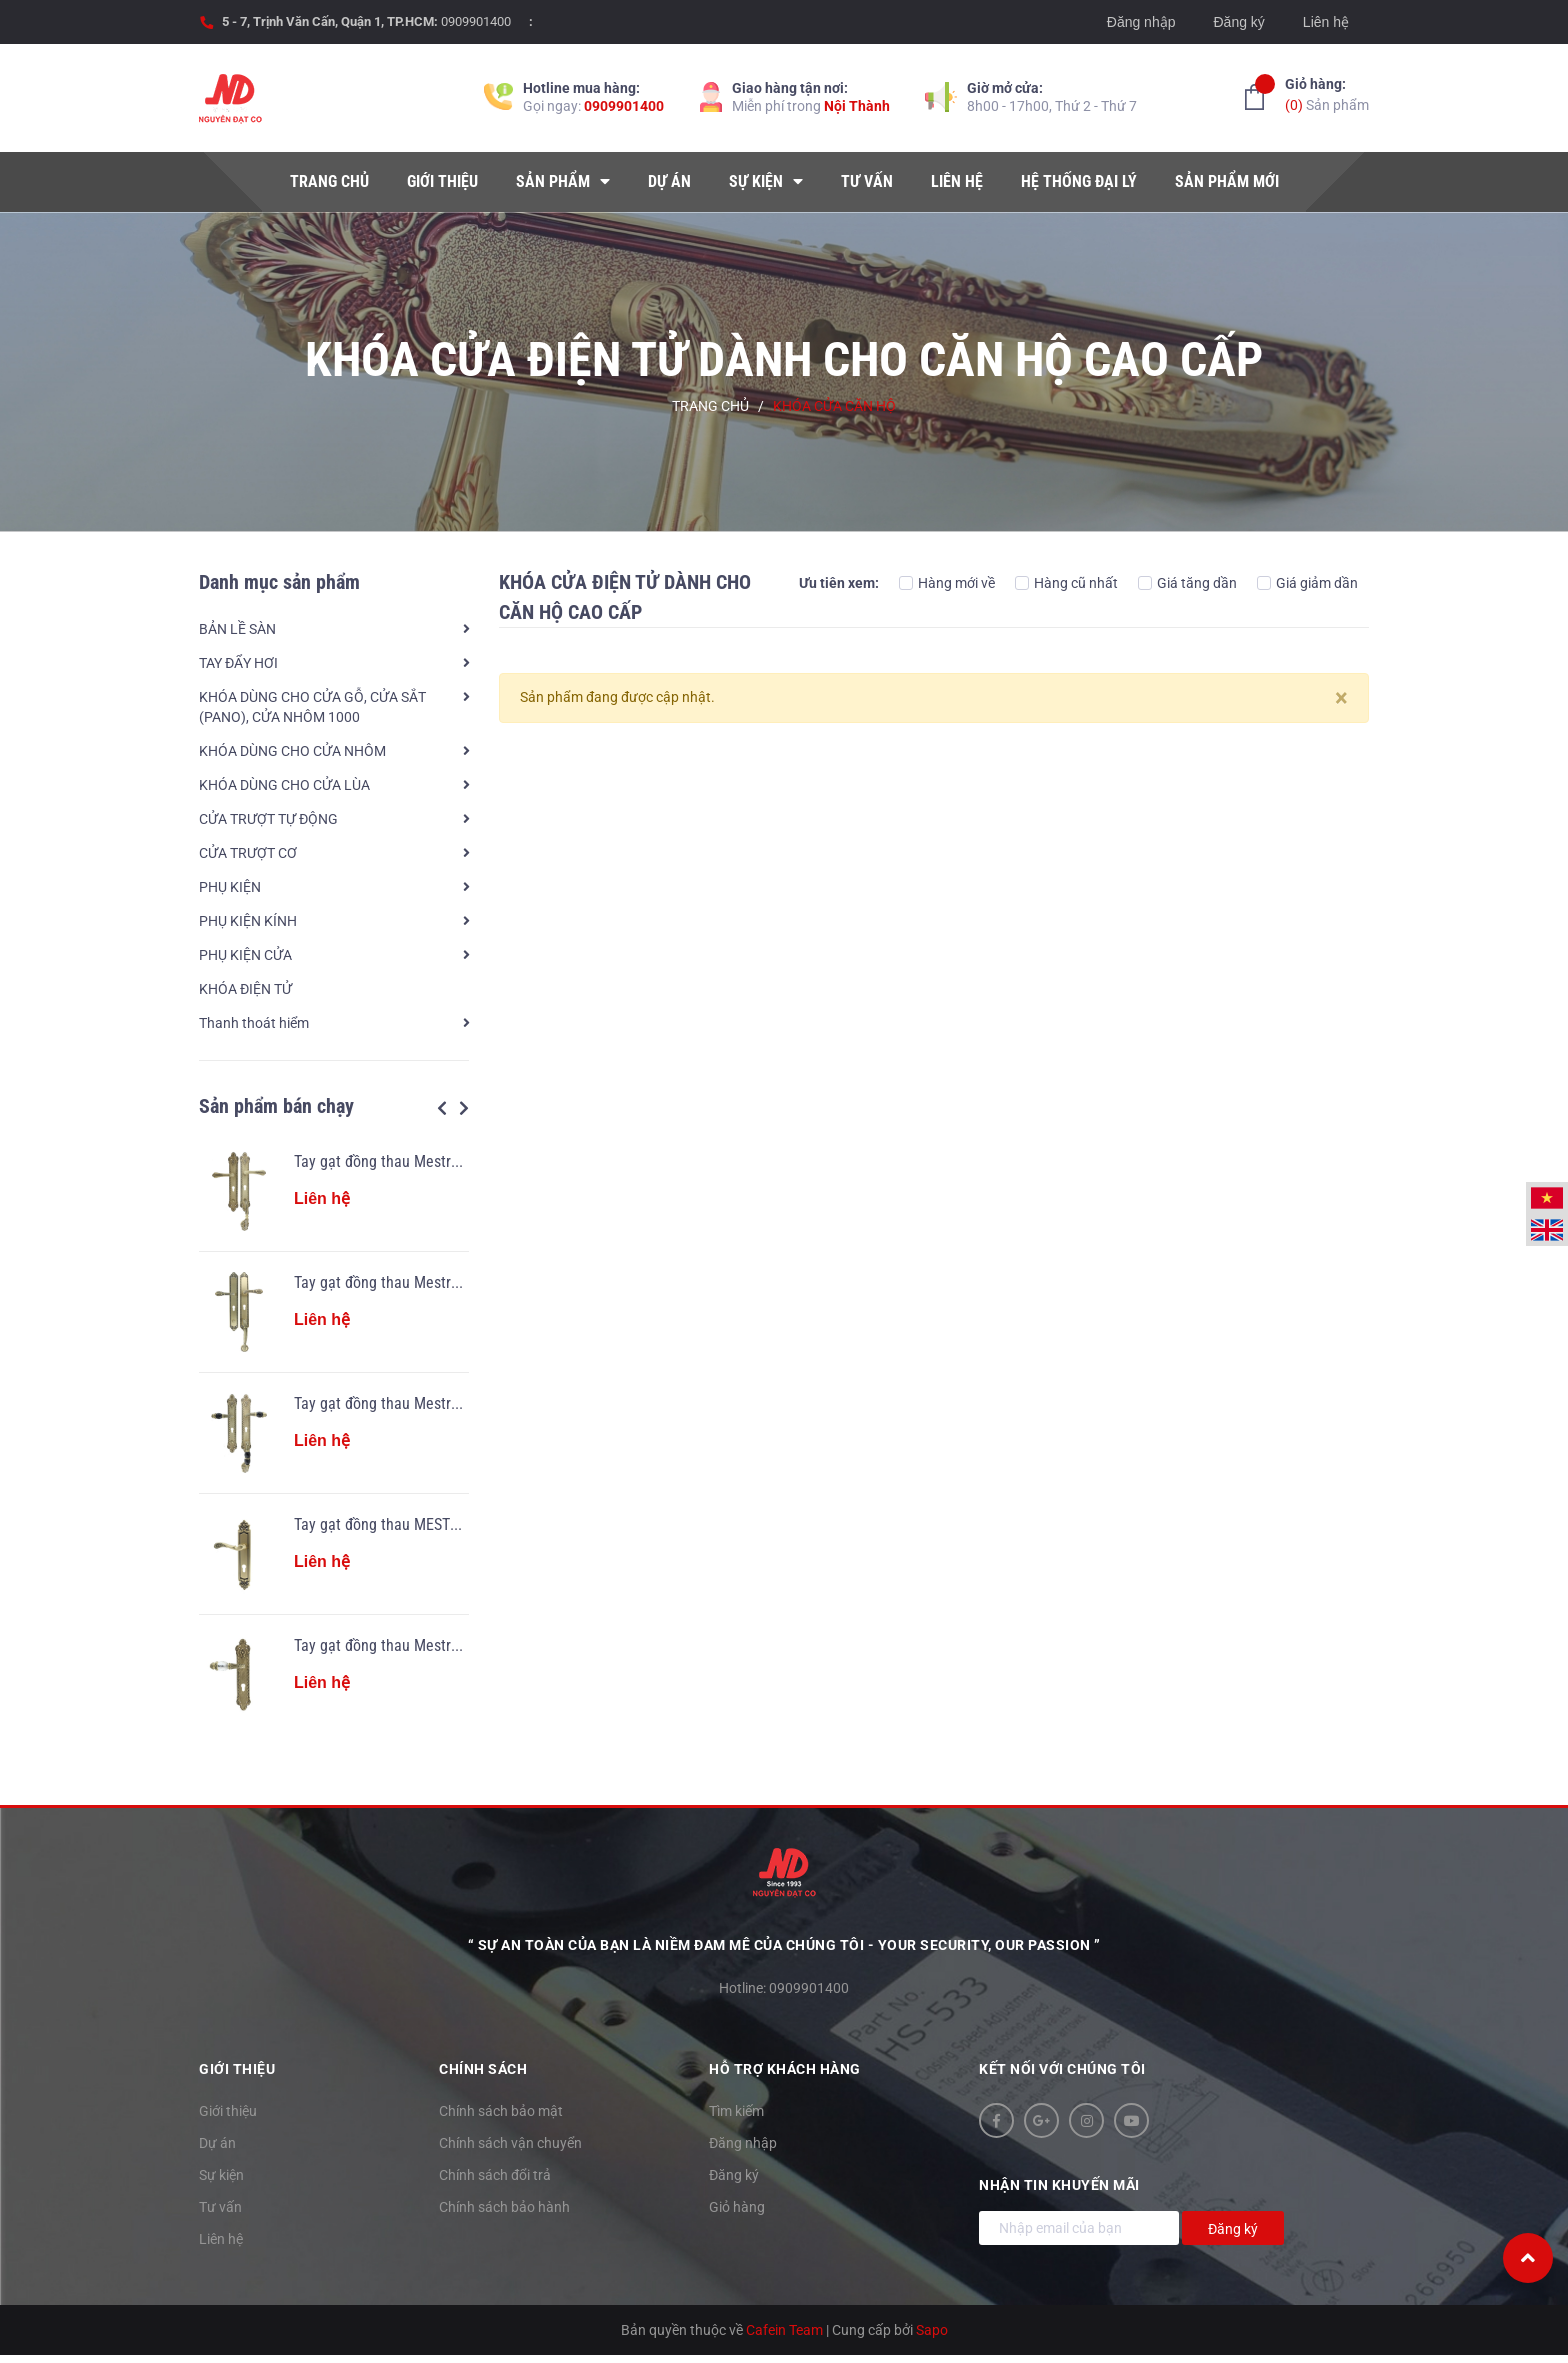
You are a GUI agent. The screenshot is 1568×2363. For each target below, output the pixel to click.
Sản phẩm (1327, 93)
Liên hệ (1326, 22)
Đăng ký (1238, 22)
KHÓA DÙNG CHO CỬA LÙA (284, 785)
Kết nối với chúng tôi (1062, 2069)
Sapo (932, 2330)
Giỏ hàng (737, 2207)
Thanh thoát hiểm (254, 1023)
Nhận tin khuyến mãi (1059, 2185)
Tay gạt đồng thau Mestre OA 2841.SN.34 (427, 1645)
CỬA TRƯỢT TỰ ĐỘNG (268, 819)
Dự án (217, 2143)
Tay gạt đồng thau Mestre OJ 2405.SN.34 (426, 1403)
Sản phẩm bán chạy (276, 1106)
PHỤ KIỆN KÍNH (248, 921)
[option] (334, 1433)
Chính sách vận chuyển (510, 2143)
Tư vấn (220, 2207)
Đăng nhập (1141, 22)
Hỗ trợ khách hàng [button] (785, 2069)
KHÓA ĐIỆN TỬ (245, 989)
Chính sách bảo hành (504, 2207)
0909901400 (476, 21)
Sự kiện (221, 2175)
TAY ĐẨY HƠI (238, 663)
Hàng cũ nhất (1066, 583)
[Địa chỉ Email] (1079, 2228)
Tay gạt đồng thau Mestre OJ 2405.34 (415, 1161)
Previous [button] (442, 1108)
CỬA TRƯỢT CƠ (248, 853)
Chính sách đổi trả (495, 2175)
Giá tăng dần (1187, 583)
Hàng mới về (947, 583)
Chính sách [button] (483, 2069)
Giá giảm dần (1307, 583)
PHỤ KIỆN (230, 887)
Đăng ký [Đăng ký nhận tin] (1233, 2229)
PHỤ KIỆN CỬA (245, 955)
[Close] (1341, 698)
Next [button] (464, 1108)
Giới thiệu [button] (237, 2069)
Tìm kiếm (736, 2111)
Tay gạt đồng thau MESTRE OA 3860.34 (420, 1524)
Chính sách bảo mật (501, 2111)
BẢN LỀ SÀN (237, 629)
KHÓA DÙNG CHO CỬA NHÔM (292, 751)
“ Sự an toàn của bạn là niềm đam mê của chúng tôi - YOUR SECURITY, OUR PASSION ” (784, 1945)
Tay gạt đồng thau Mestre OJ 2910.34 (415, 1282)
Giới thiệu (228, 2111)
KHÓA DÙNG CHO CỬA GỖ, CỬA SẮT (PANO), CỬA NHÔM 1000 (312, 707)
